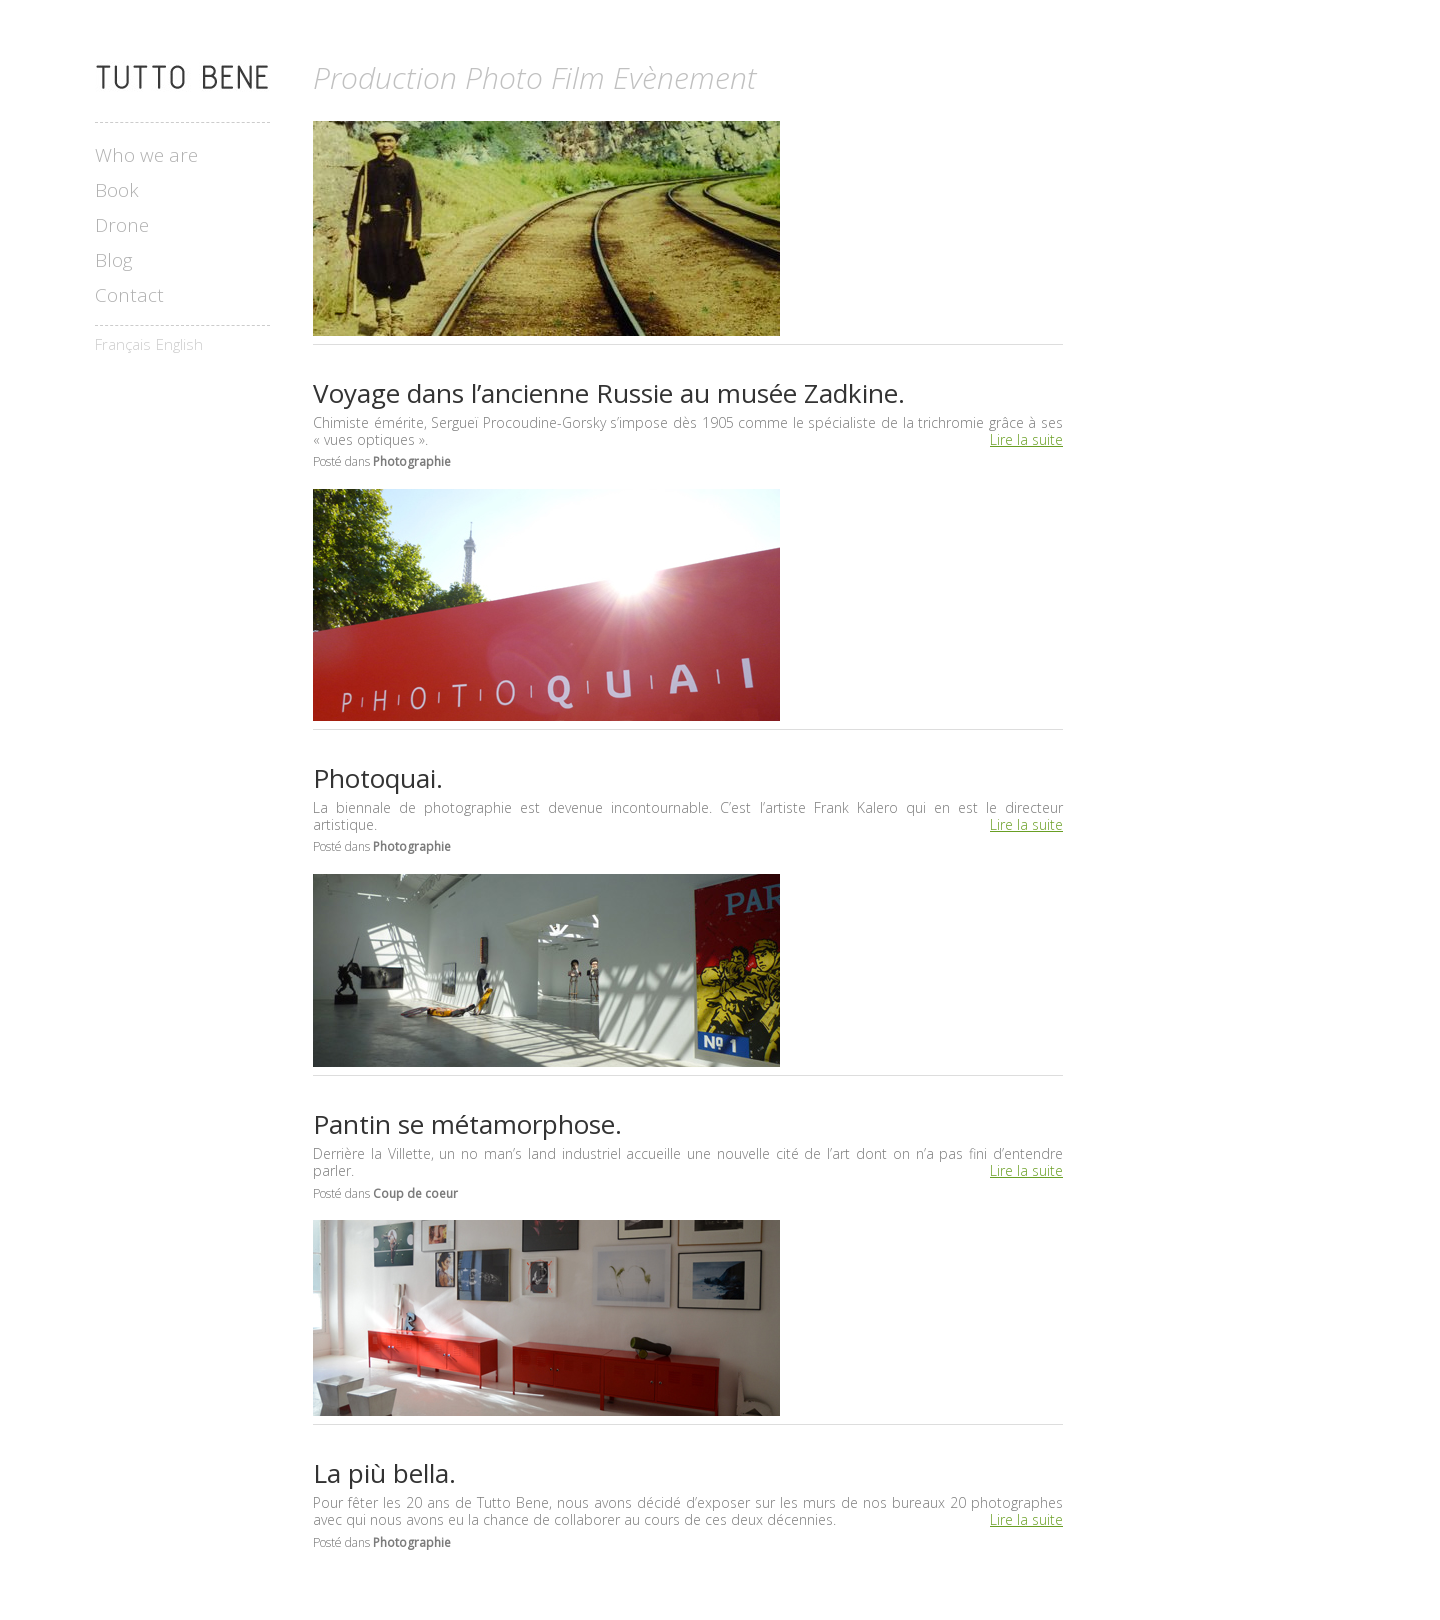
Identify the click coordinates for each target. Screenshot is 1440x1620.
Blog (114, 260)
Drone (122, 225)
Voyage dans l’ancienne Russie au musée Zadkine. (609, 393)
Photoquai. (378, 778)
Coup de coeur (415, 1193)
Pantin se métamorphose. (467, 1124)
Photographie (412, 461)
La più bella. (384, 1473)
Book (117, 190)
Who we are (146, 155)
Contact (129, 295)
